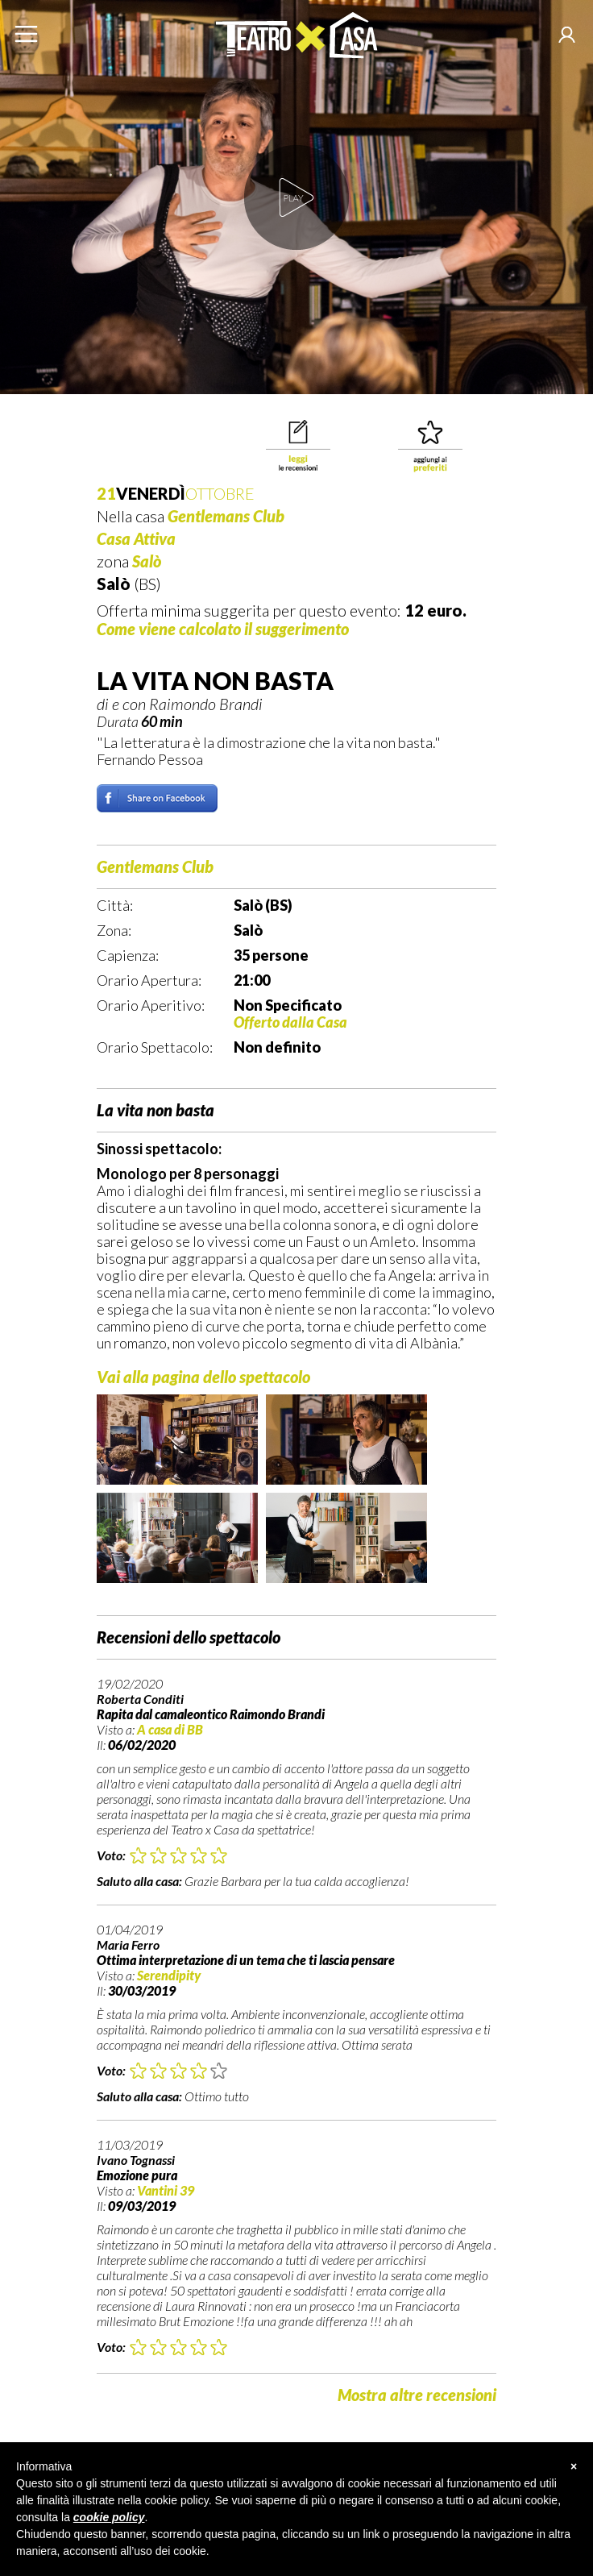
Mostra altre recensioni (417, 2394)
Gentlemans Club (226, 516)
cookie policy (109, 2517)
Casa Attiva (136, 538)
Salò (146, 561)
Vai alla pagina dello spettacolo (203, 1376)
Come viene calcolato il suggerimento (223, 628)
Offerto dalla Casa (290, 1022)
